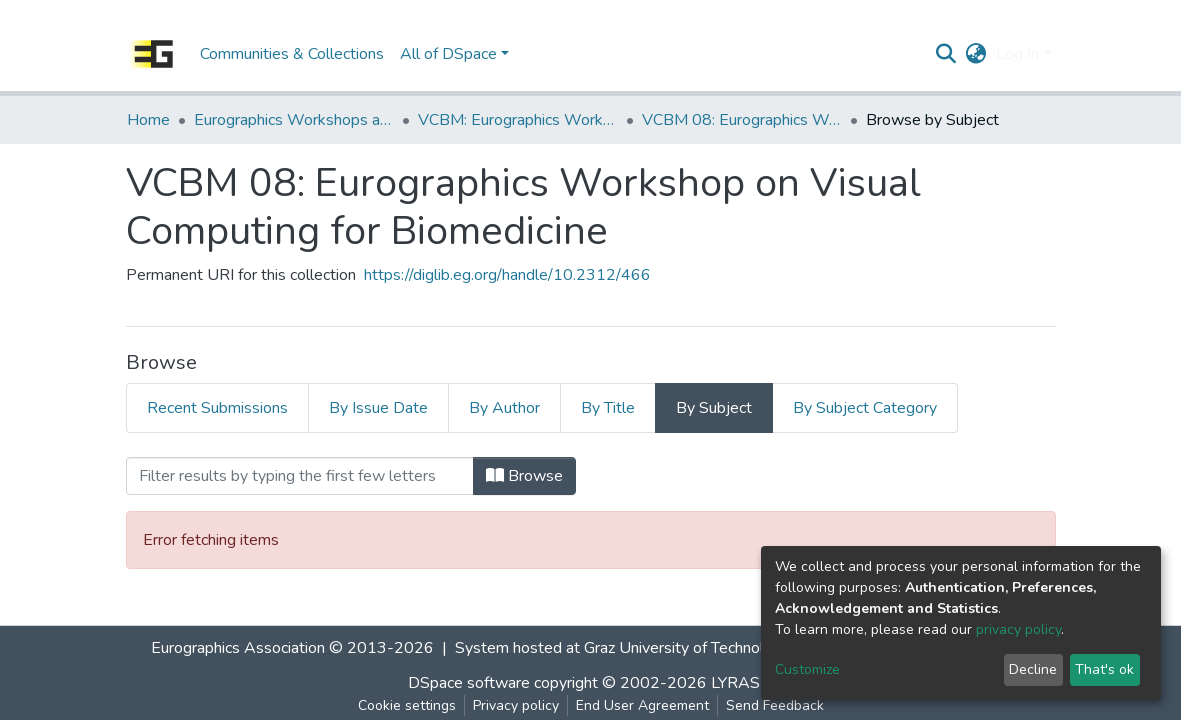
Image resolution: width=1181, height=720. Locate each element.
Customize (807, 669)
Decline (1033, 669)
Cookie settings (407, 705)
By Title (608, 408)
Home (148, 120)
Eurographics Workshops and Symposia (294, 120)
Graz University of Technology (687, 648)
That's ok (1104, 669)
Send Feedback (775, 705)
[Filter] (300, 476)
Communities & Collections (292, 54)
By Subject (714, 408)
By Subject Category (865, 408)
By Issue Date (378, 408)
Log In (1017, 54)
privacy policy (1018, 629)
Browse (524, 476)
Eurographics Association (238, 648)
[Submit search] (945, 54)
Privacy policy (516, 705)
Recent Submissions (217, 408)
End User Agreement (642, 705)
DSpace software (469, 683)
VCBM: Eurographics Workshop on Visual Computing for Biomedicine (518, 120)
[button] (975, 54)
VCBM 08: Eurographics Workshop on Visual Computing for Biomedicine (742, 120)
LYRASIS (742, 683)
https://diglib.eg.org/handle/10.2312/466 (507, 275)
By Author (504, 408)
